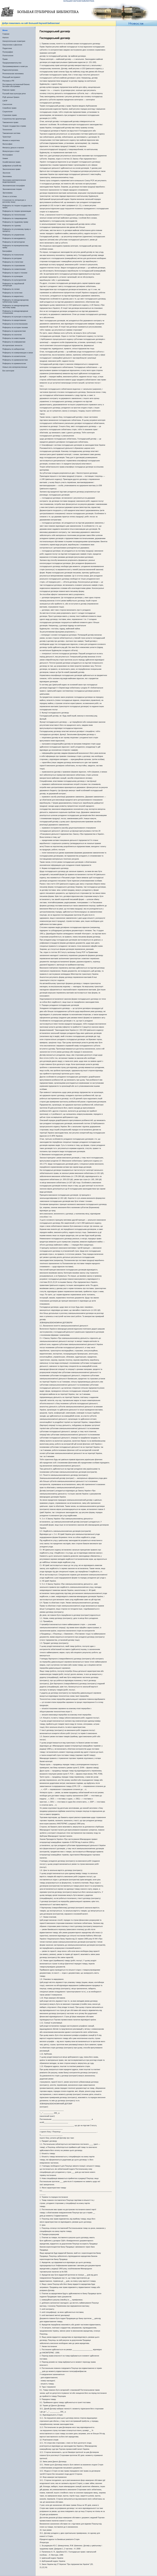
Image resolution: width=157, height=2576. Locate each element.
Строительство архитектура (14, 119)
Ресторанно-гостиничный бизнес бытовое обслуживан (16, 85)
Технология (7, 130)
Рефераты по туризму (11, 226)
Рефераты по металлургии (13, 242)
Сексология (7, 104)
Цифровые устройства (11, 166)
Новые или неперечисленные (14, 367)
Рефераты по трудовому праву (15, 222)
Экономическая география (13, 186)
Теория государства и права (14, 126)
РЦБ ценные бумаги (10, 97)
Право (5, 59)
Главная (5, 34)
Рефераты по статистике (12, 262)
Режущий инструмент (11, 77)
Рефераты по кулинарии (12, 276)
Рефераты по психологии (13, 255)
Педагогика (7, 48)
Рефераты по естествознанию (15, 324)
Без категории (8, 371)
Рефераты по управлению (13, 235)
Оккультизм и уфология (12, 45)
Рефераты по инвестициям (13, 338)
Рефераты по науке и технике (14, 273)
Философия (7, 144)
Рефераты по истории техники (15, 327)
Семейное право (9, 108)
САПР (4, 101)
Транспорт (6, 137)
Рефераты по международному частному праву (15, 306)
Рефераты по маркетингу (13, 296)
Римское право (8, 90)
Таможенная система (11, 133)
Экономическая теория (12, 189)
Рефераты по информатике (13, 342)
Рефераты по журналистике (14, 331)
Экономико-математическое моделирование (14, 181)
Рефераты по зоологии (12, 335)
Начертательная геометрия (13, 41)
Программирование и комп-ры (15, 66)
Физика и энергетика (11, 140)
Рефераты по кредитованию (14, 320)
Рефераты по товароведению (14, 218)
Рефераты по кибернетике (13, 349)
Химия (5, 158)
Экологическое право (11, 169)
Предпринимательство (11, 63)
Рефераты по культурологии (14, 280)
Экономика (7, 176)
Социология (7, 112)
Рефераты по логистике (12, 293)
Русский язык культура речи (14, 94)
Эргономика (7, 193)
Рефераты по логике (11, 289)
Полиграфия (7, 52)
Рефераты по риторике (12, 258)
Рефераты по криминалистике (15, 360)
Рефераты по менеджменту (14, 238)
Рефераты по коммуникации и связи (17, 353)
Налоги (5, 37)
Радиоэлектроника (10, 70)
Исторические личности (12, 345)
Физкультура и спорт (11, 151)
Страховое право (9, 115)
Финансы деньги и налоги (13, 148)
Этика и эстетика (9, 196)
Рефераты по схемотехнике (14, 269)
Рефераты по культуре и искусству (16, 317)
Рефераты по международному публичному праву (15, 301)
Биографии (7, 251)
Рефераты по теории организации (16, 211)
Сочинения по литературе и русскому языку (14, 201)
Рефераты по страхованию (13, 265)
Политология (7, 56)
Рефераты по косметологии (14, 356)
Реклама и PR (8, 81)
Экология (6, 173)
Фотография (7, 155)
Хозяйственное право (11, 162)
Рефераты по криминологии (14, 363)
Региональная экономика (13, 74)
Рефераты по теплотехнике (13, 215)
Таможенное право (10, 122)
